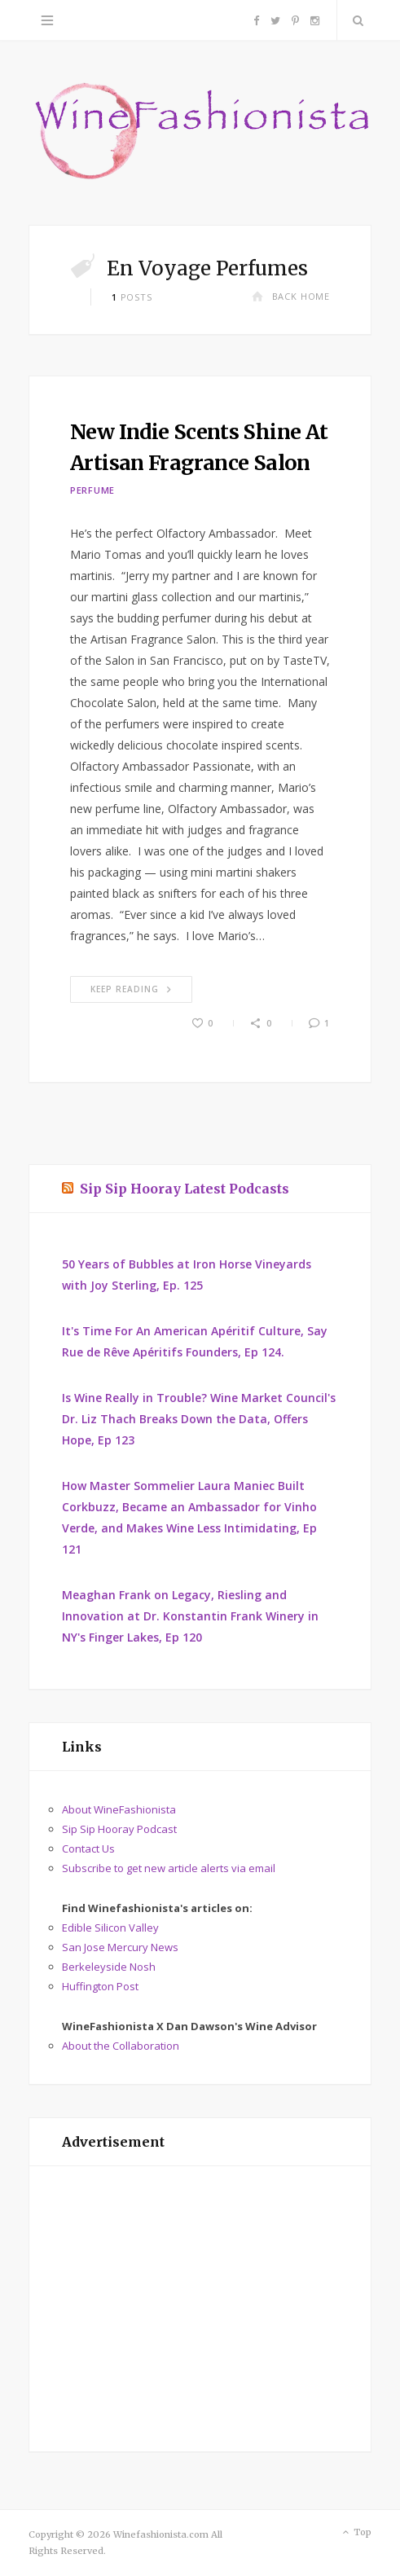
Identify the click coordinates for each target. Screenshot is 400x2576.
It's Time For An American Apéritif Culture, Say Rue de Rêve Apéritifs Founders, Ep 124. (194, 1341)
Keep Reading (131, 989)
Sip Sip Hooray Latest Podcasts (184, 1188)
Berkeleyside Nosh (109, 1966)
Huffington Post (100, 1986)
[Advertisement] (200, 2309)
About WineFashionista (119, 1809)
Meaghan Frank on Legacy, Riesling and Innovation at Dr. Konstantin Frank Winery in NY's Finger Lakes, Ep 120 (190, 1616)
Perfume (92, 490)
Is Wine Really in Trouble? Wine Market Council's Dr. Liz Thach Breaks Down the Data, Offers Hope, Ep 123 (199, 1419)
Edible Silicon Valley (110, 1927)
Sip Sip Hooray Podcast (119, 1829)
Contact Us (88, 1848)
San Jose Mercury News (120, 1947)
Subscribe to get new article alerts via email (168, 1868)
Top (355, 2533)
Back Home (291, 296)
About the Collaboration (120, 2045)
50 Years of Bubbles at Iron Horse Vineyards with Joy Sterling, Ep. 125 (186, 1274)
